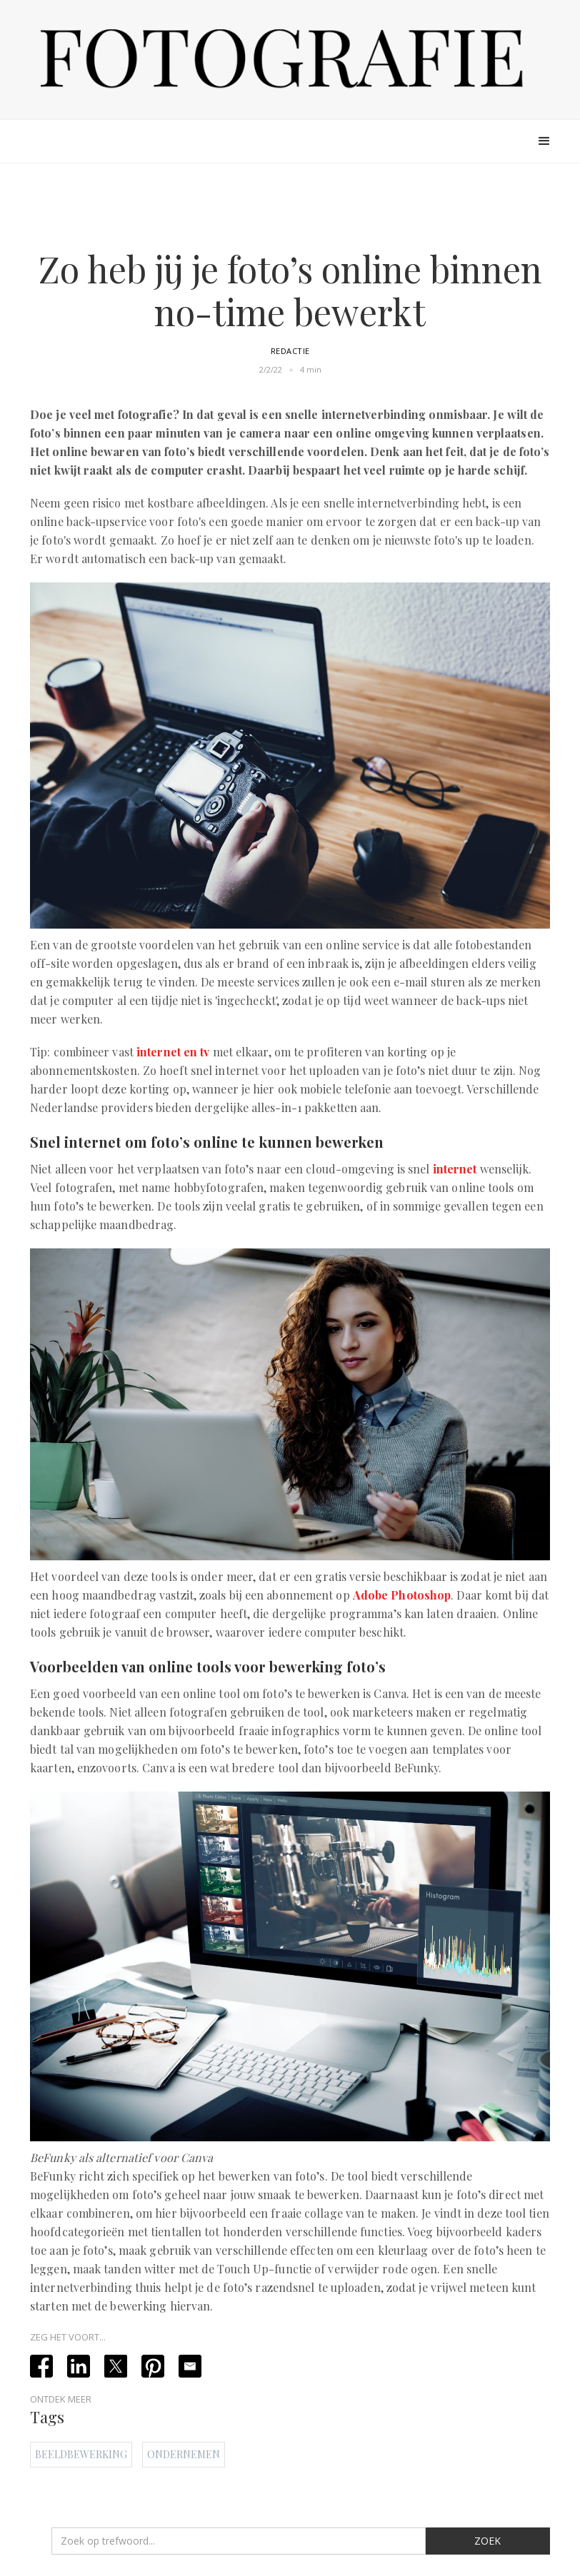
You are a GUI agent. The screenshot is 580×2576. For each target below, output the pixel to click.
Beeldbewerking (81, 2454)
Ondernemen (183, 2454)
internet (455, 1168)
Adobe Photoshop (402, 1594)
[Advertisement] (290, 208)
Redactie (290, 350)
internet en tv (172, 1051)
